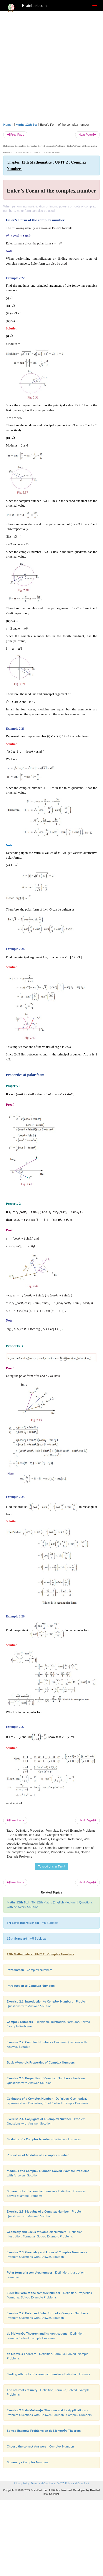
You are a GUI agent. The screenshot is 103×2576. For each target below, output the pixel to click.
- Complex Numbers (41, 2446)
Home (7, 125)
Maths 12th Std (27, 125)
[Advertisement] (51, 69)
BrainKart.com (34, 5)
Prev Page (15, 135)
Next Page (87, 135)
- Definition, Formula (48, 2374)
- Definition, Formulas (44, 2139)
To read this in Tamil (51, 1867)
